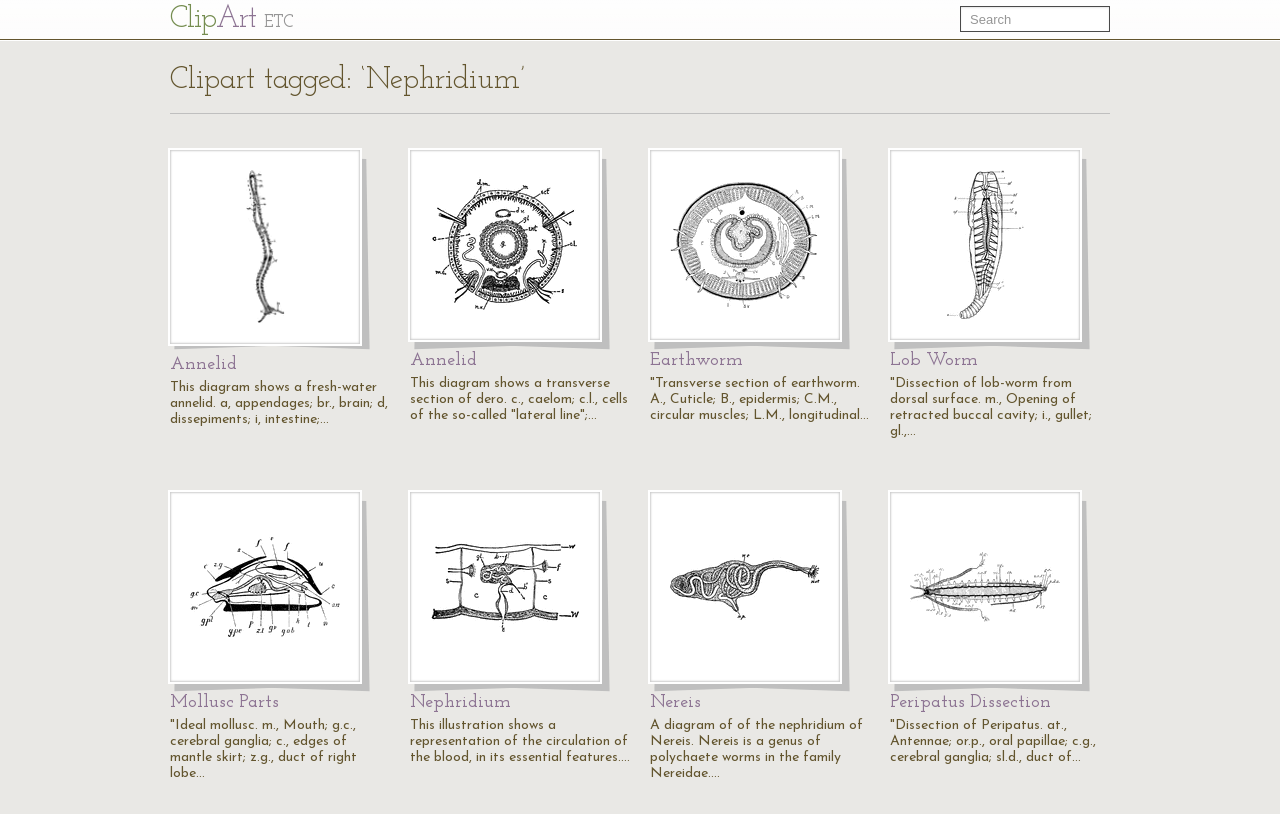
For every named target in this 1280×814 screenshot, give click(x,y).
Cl (231, 19)
